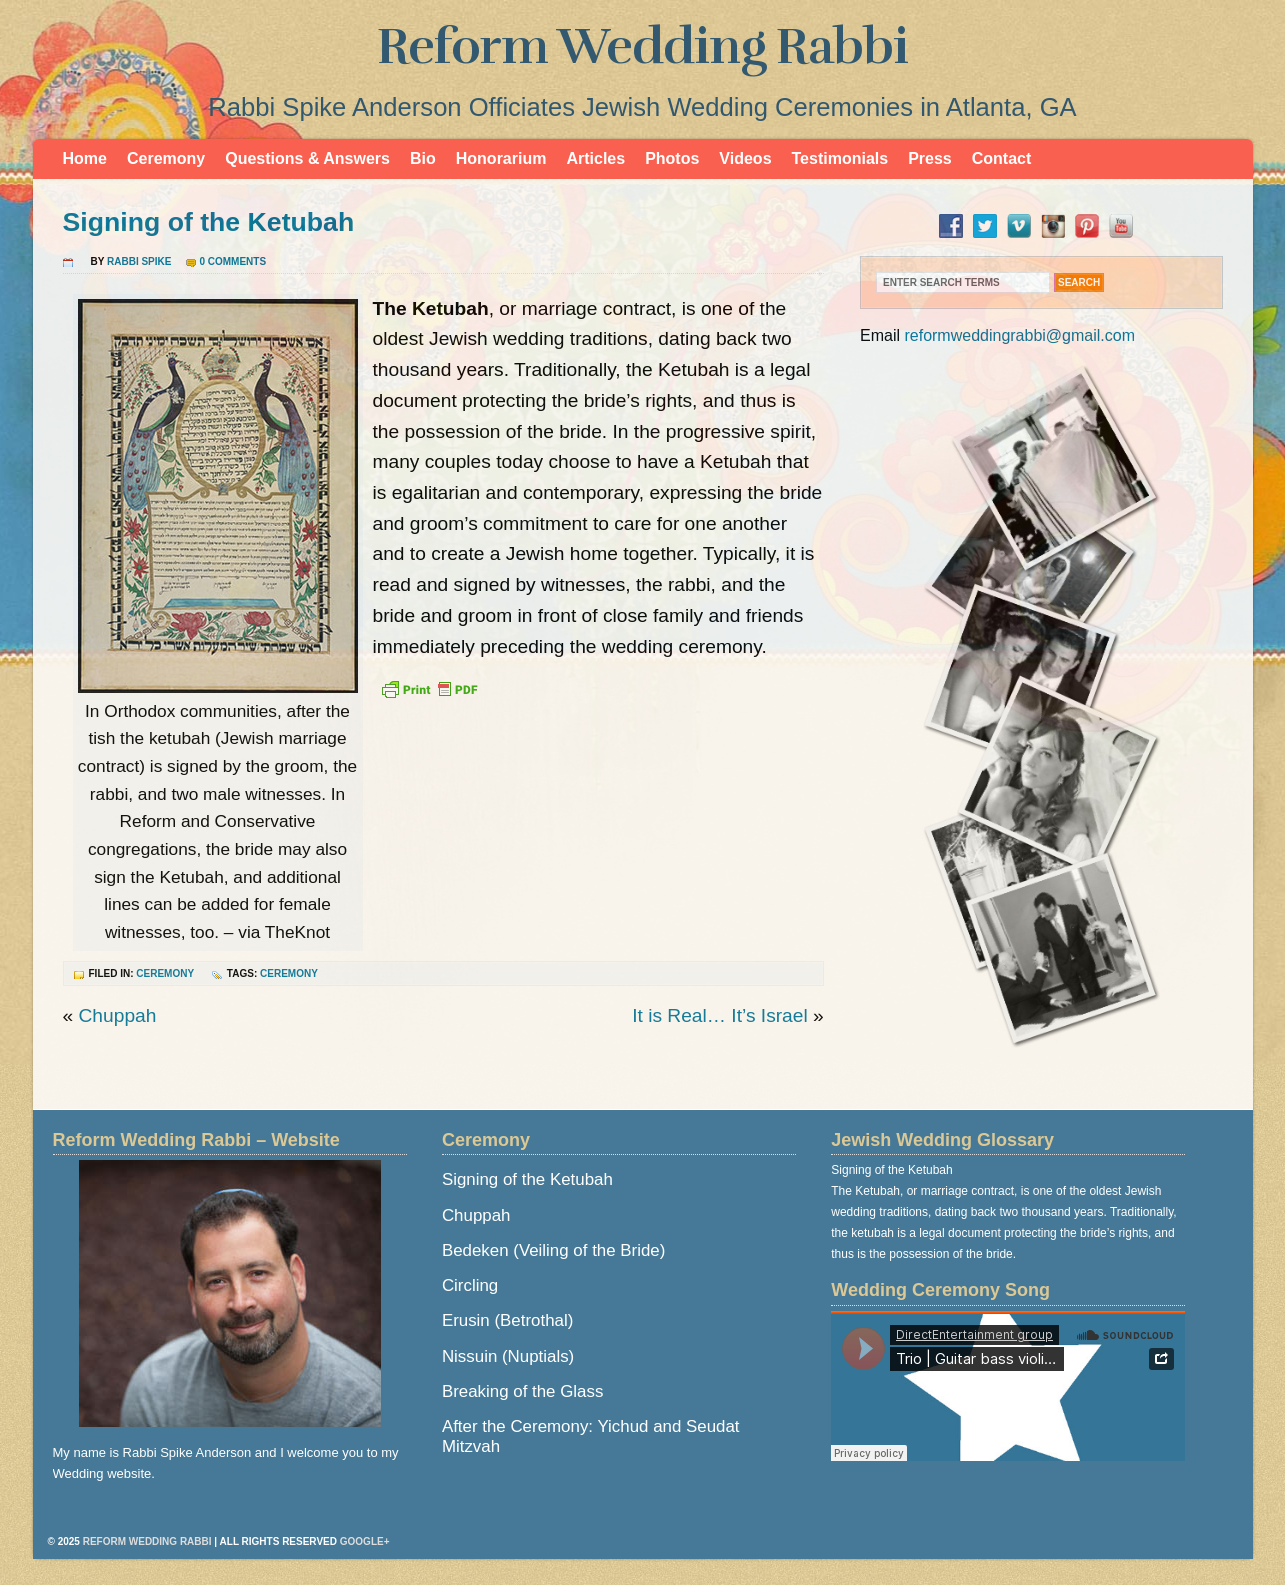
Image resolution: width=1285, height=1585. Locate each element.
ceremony (289, 973)
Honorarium (501, 158)
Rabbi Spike (139, 261)
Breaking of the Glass (522, 1391)
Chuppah (118, 1015)
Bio (423, 158)
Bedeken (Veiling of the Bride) (553, 1250)
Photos (672, 158)
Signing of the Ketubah (209, 222)
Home (85, 158)
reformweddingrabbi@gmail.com (1019, 335)
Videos (745, 158)
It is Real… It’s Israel (720, 1015)
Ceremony (166, 158)
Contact (1002, 158)
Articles (595, 158)
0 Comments (232, 261)
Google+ (365, 1541)
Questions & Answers (307, 158)
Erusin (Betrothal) (507, 1320)
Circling (470, 1285)
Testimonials (840, 158)
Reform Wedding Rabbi (642, 47)
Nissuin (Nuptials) (508, 1356)
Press (930, 158)
